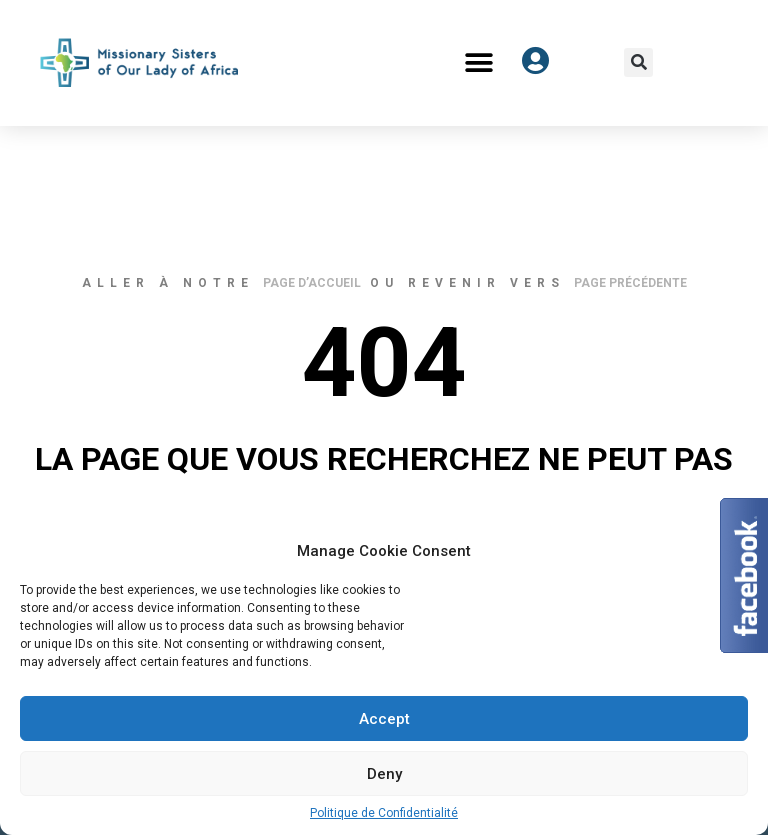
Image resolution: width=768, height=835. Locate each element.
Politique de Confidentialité (384, 813)
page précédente (630, 283)
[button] (479, 62)
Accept (384, 719)
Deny (384, 774)
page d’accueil (312, 283)
